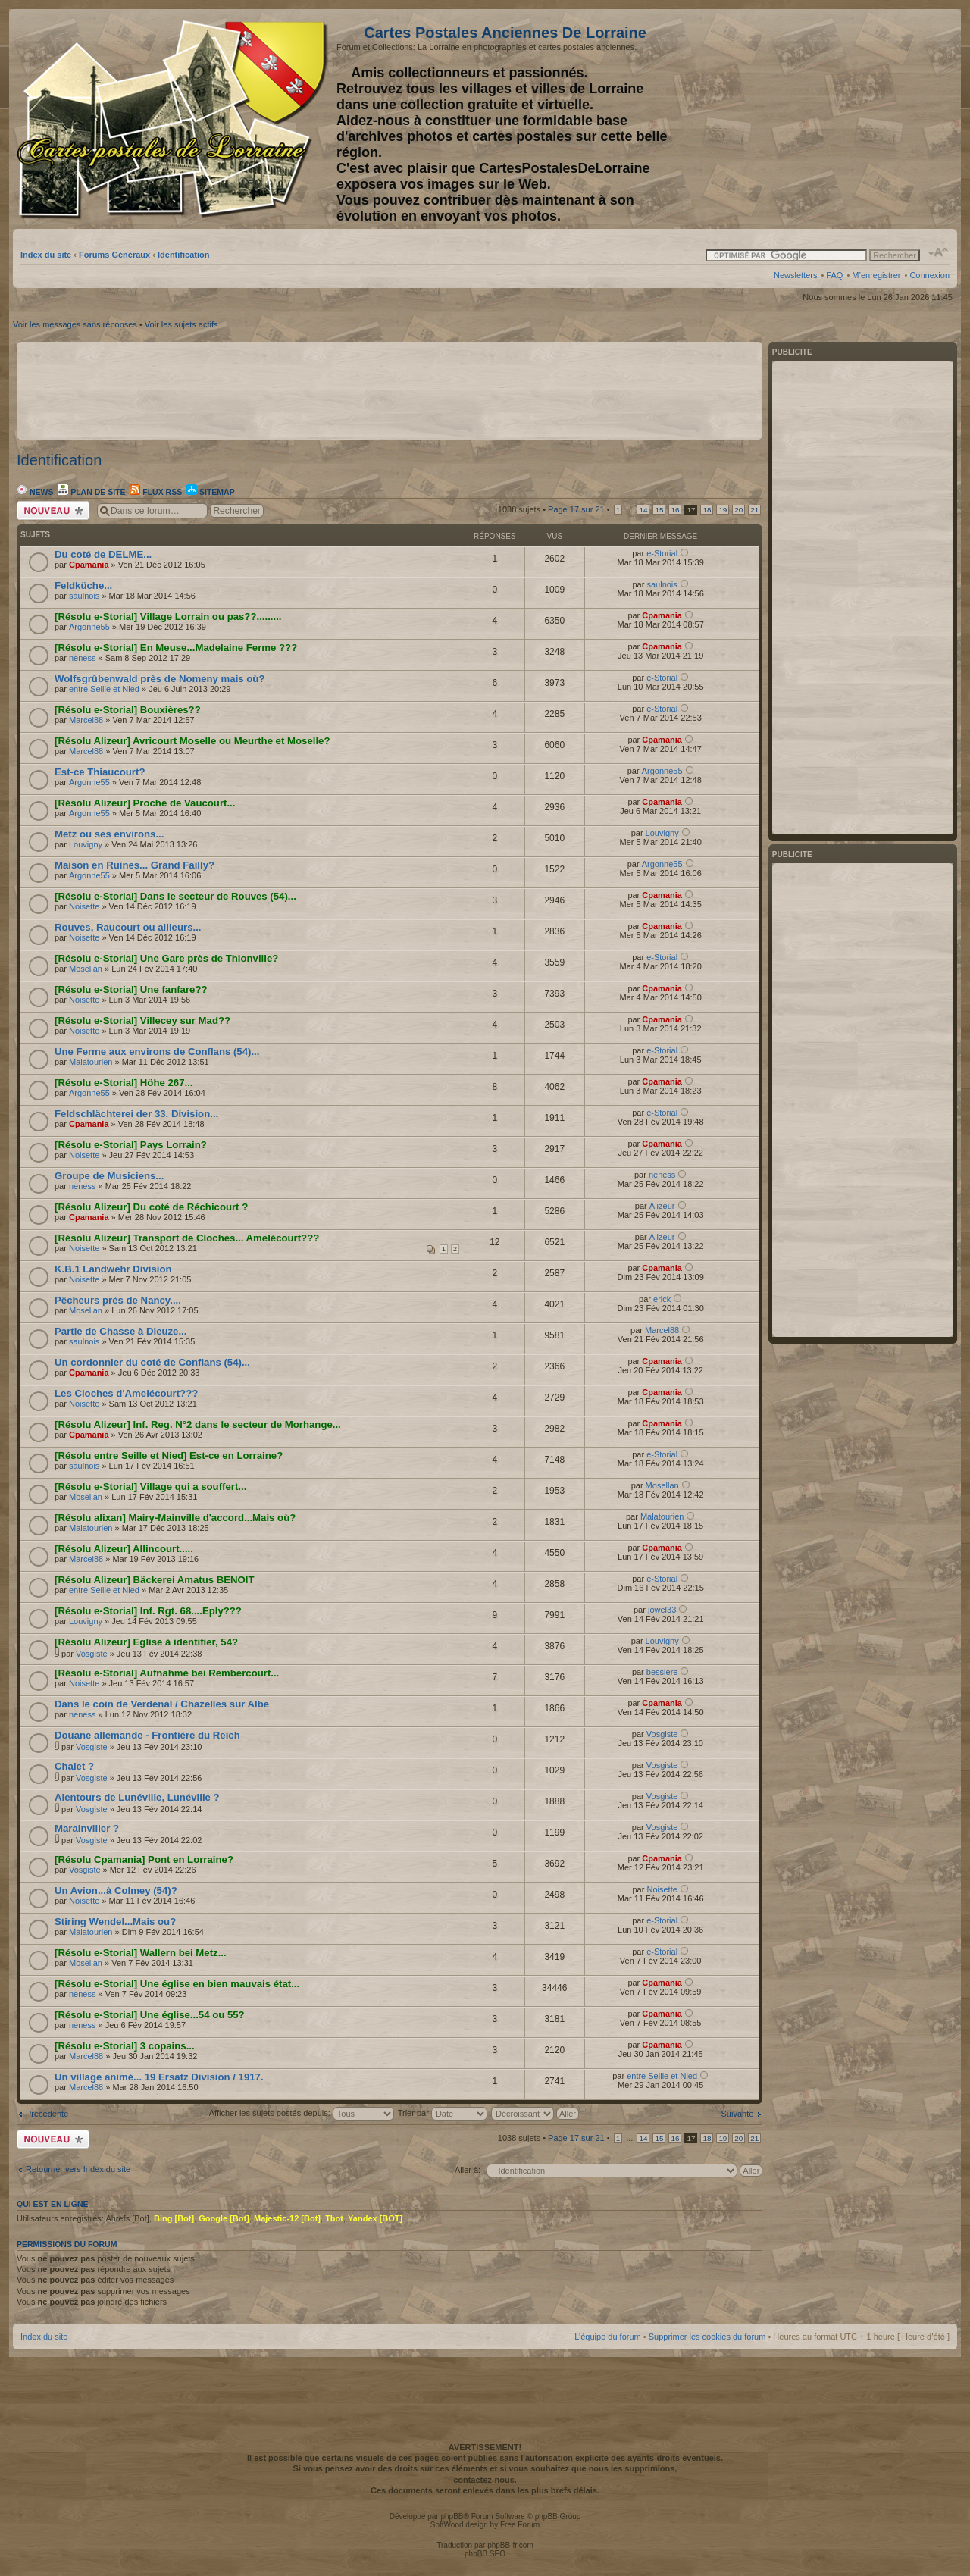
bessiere (662, 1671)
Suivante (737, 2113)
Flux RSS (156, 491)
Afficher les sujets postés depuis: (301, 2112)
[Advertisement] (829, 119)
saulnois (84, 595)
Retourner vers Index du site (78, 2169)
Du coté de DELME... (103, 554)
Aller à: (467, 2169)
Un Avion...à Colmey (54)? (116, 1890)
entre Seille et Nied (104, 688)
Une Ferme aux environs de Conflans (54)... (157, 1051)
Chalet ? (74, 1766)
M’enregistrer (876, 275)
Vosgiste (92, 1653)
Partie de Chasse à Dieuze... (120, 1331)
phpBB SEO (485, 2553)
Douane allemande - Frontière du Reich (147, 1735)
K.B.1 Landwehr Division (113, 1269)
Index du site (45, 254)
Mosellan (85, 968)
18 (706, 509)
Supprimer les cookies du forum (707, 2336)
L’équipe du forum (607, 2336)
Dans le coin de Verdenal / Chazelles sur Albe (162, 1704)
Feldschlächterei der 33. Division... (136, 1113)
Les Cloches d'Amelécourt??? (126, 1393)
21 (754, 509)
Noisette (84, 906)
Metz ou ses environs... (109, 834)
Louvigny (85, 844)
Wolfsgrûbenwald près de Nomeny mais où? (159, 678)
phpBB (451, 2516)
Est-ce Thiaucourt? (100, 772)
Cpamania (89, 564)
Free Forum (520, 2525)
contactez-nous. (485, 2479)
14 (643, 509)
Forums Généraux (114, 254)
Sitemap (210, 491)
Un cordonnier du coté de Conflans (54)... (152, 1362)
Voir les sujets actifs (181, 324)
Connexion (929, 275)
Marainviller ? (87, 1828)
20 (738, 509)
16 (675, 509)
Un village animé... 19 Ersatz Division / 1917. (159, 2077)
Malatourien (90, 1061)
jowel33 (662, 1609)
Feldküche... (83, 585)
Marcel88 (86, 720)
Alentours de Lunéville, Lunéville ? (137, 1797)
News (35, 491)
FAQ (834, 275)
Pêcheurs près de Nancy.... (118, 1300)
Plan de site (91, 491)
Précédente (47, 2113)
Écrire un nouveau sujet (53, 510)
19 (722, 509)
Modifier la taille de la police (939, 252)
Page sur (576, 509)
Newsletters (795, 275)
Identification (183, 254)
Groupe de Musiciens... (109, 1176)
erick (662, 1299)
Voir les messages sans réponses (75, 324)
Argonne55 (89, 626)
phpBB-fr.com (510, 2545)
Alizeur (662, 1205)
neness (82, 657)
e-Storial (661, 553)
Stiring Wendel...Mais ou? (115, 1921)
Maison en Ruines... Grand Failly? (134, 865)
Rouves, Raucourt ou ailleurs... (128, 927)
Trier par (442, 2112)
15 (659, 509)
